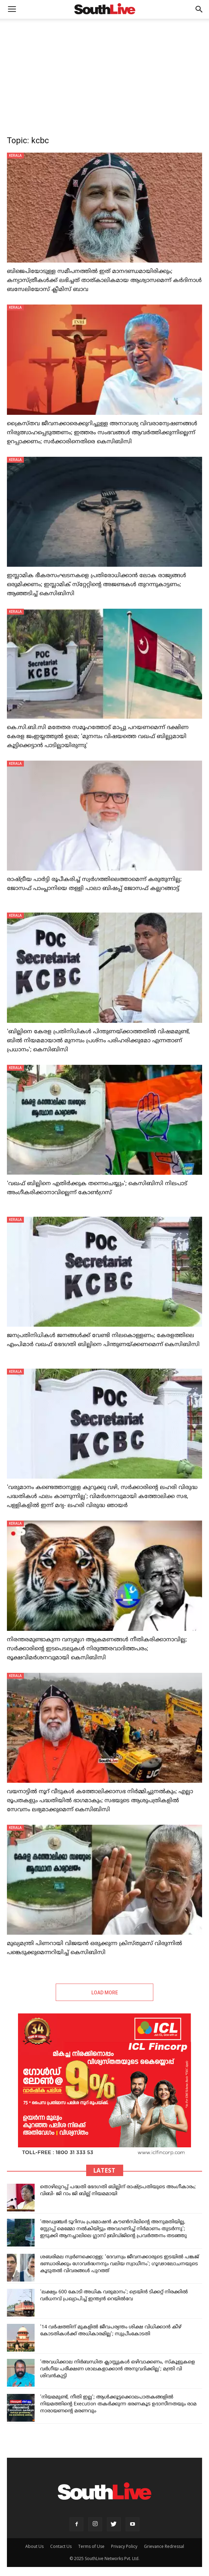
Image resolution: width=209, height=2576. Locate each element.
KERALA (15, 155)
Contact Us (61, 2546)
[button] (199, 9)
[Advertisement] (104, 70)
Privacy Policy (124, 2546)
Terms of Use (91, 2546)
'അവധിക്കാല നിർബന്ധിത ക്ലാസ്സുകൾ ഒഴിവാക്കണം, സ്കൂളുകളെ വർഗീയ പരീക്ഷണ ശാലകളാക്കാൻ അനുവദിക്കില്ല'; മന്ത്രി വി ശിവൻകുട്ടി (117, 2369)
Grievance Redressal (164, 2546)
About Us (34, 2546)
